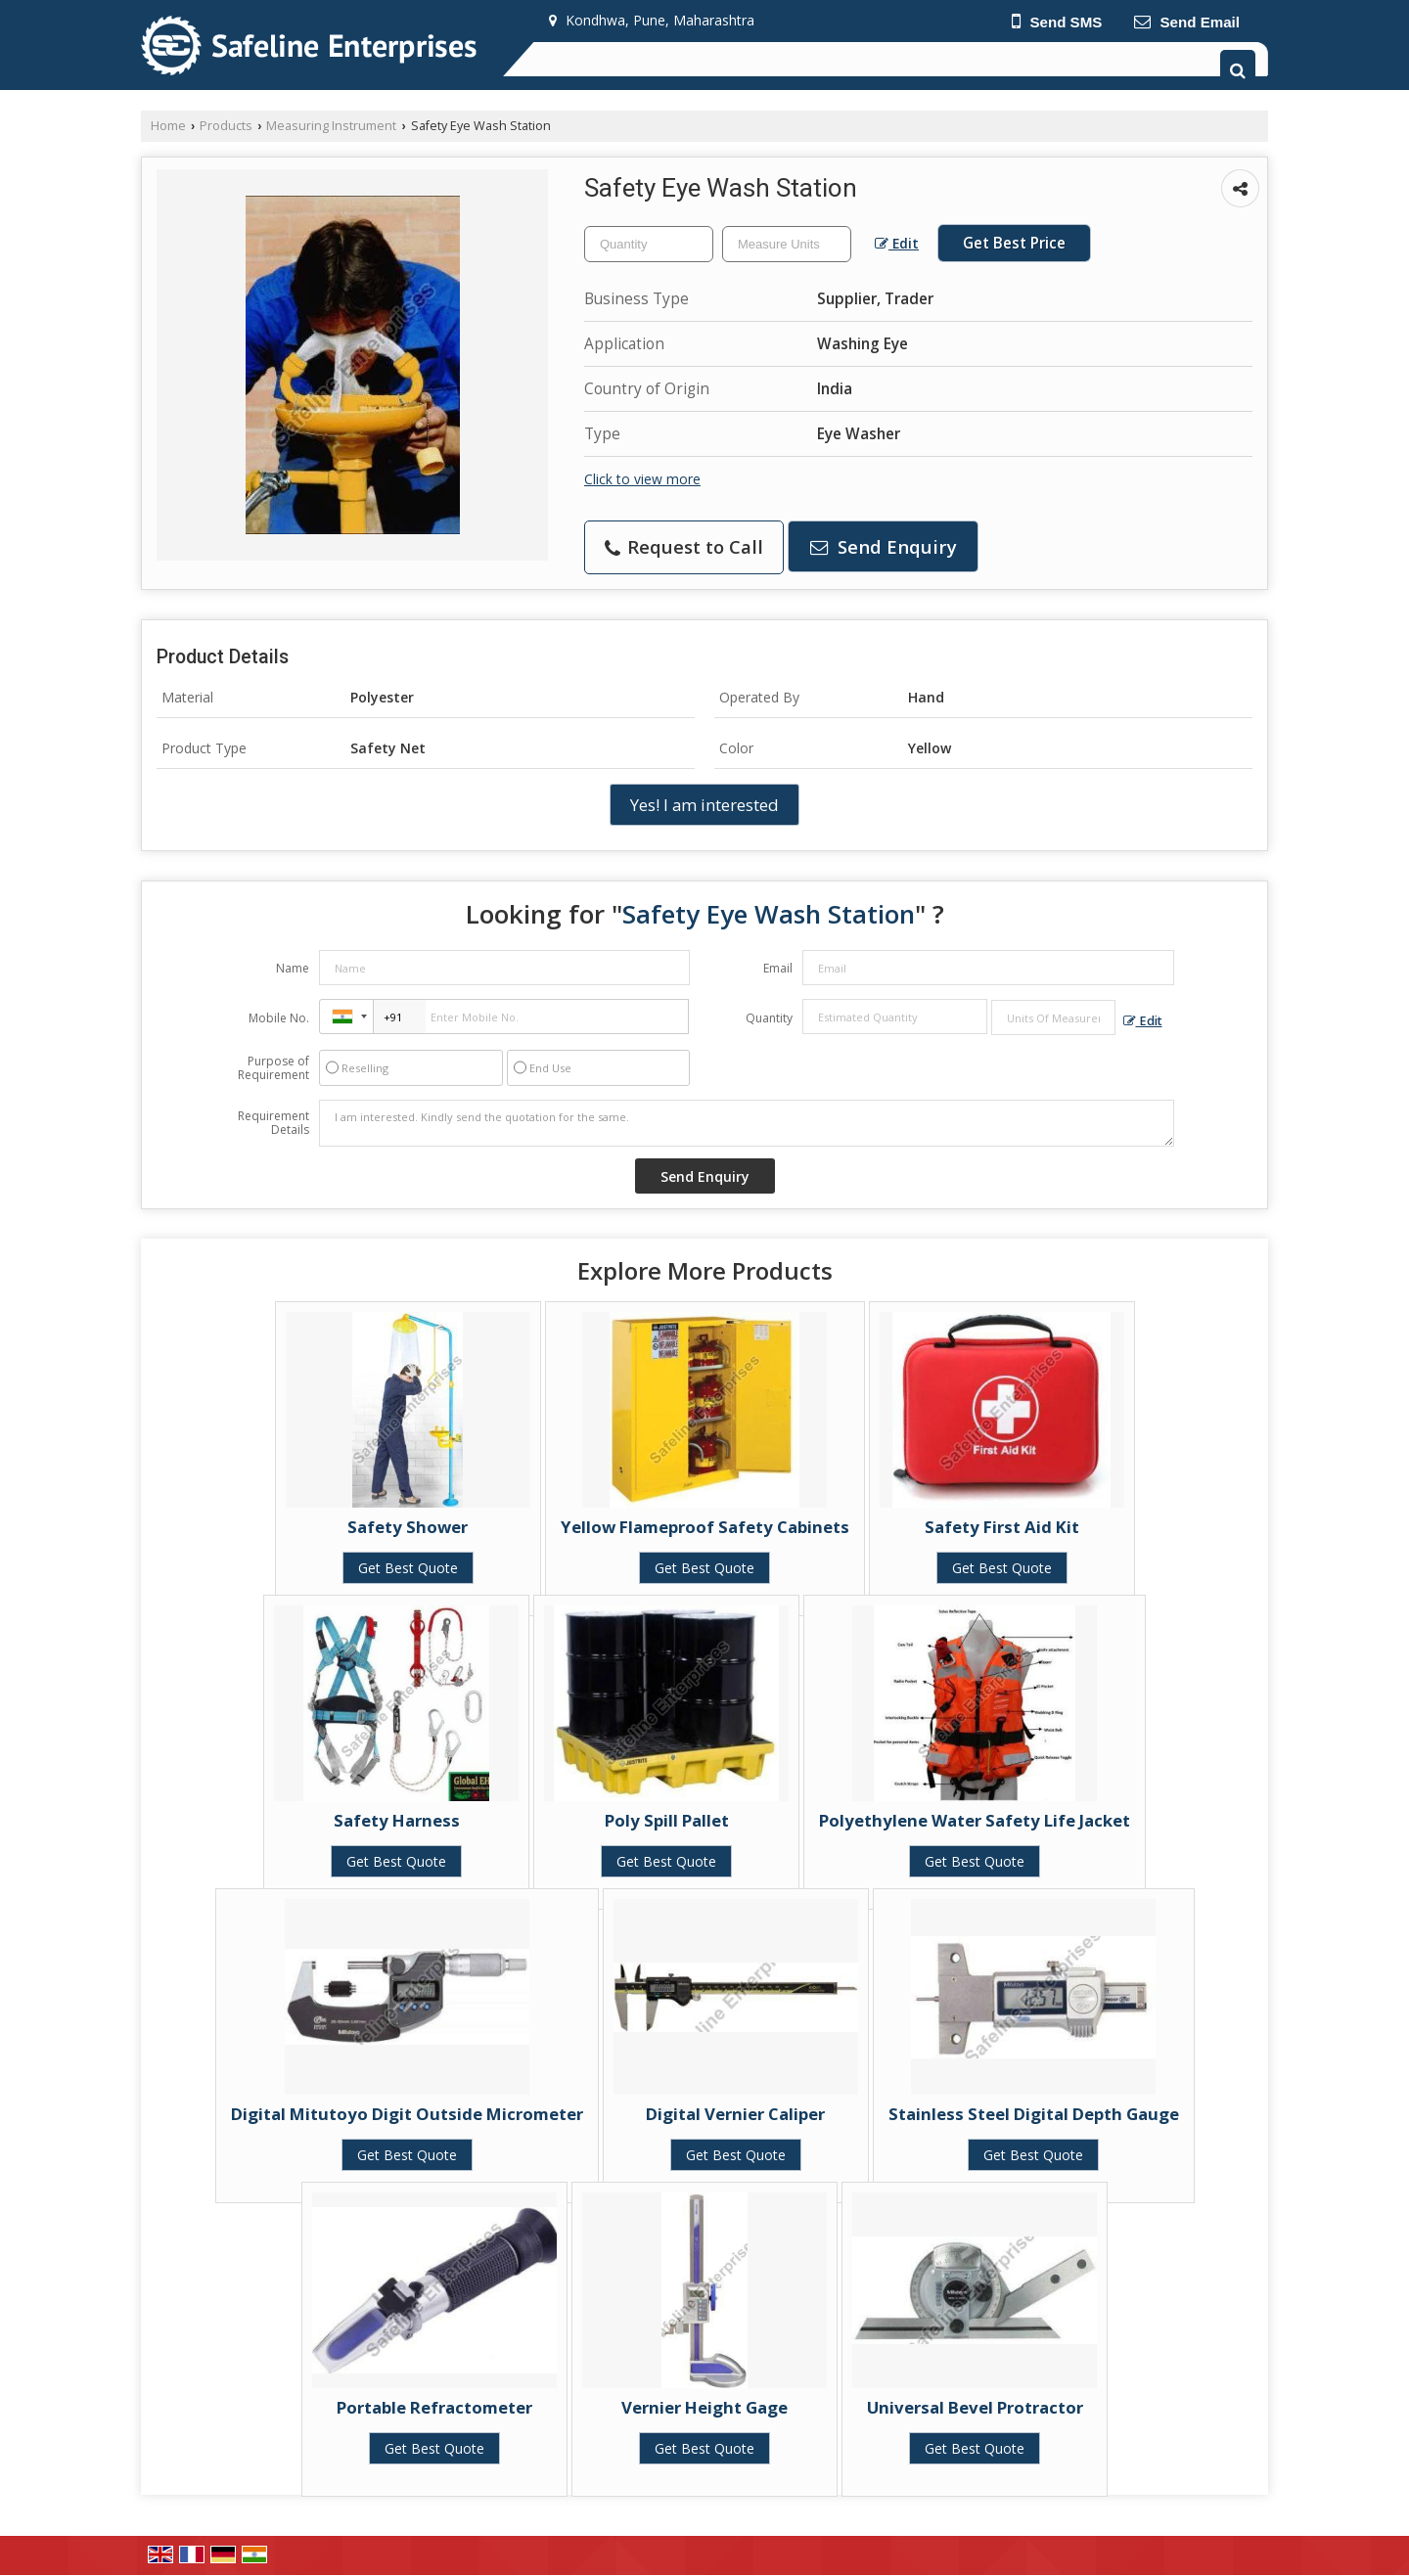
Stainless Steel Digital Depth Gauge (1033, 2113)
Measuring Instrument (331, 125)
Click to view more (642, 479)
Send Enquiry (883, 546)
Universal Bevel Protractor (975, 2407)
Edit (897, 243)
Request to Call (684, 546)
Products (226, 125)
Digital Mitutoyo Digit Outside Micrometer (407, 2113)
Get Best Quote (408, 1568)
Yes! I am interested (704, 804)
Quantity (769, 1018)
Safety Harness (397, 1820)
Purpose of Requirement (273, 1068)
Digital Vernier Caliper (735, 2113)
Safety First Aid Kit (1002, 1526)
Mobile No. (279, 1018)
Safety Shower (407, 1526)
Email (778, 968)
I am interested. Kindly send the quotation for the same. (746, 1123)
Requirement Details (273, 1123)
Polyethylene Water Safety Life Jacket (974, 1820)
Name (292, 968)
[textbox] (786, 244)
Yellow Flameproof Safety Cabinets (705, 1526)
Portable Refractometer (434, 2407)
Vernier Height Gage (704, 2407)
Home (168, 125)
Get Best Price (1014, 243)
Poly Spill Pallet (667, 1820)
